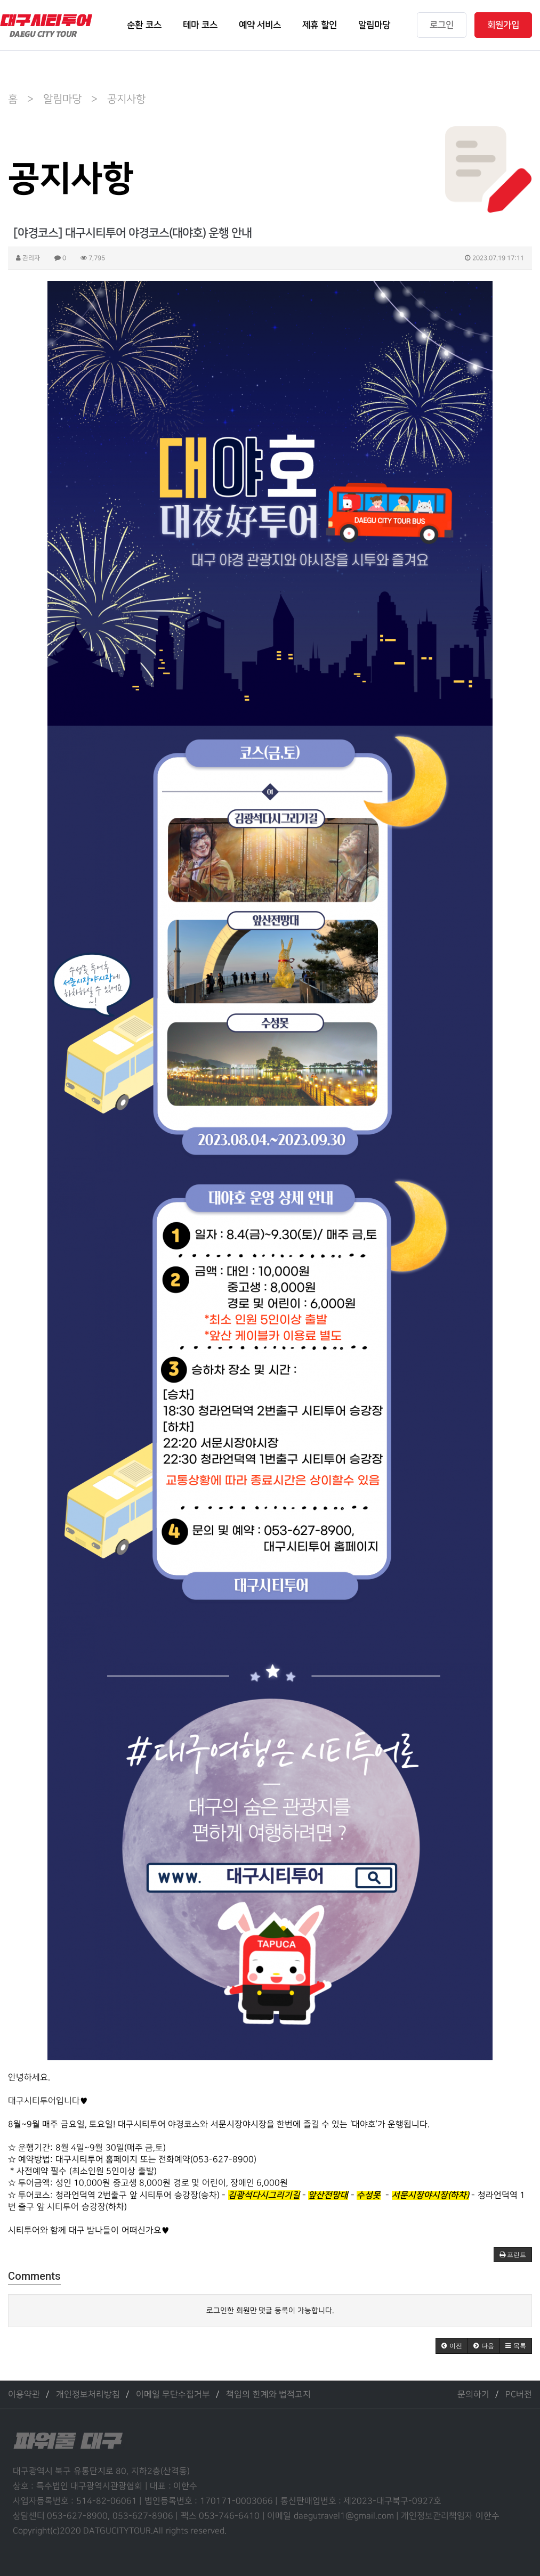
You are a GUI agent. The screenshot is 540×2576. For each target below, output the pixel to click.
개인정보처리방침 (88, 2394)
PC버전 (518, 2394)
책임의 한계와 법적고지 (268, 2394)
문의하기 (473, 2394)
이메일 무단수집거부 (173, 2394)
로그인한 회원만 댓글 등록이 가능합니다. (270, 2310)
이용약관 (24, 2394)
